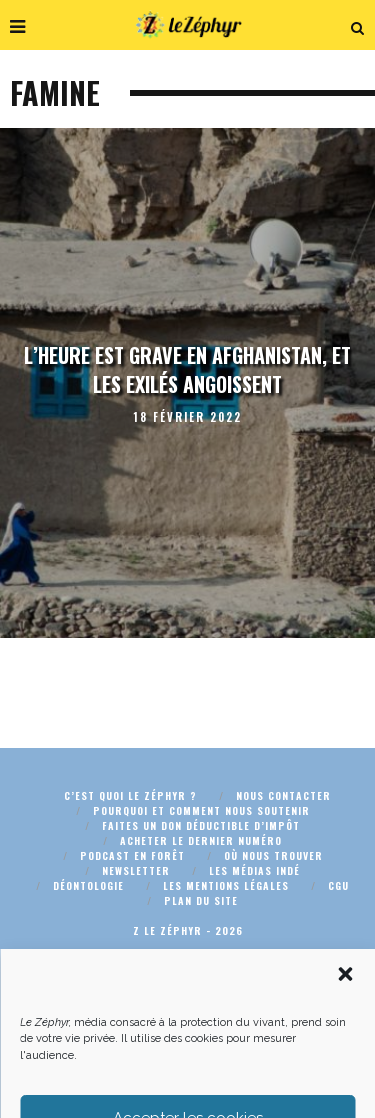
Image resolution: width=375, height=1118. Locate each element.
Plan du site (201, 900)
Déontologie (88, 885)
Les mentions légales (226, 885)
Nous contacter (283, 795)
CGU (338, 885)
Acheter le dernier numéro (201, 840)
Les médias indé (254, 870)
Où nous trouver (273, 855)
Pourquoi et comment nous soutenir (201, 810)
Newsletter (136, 870)
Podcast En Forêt (132, 855)
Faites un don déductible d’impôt (201, 825)
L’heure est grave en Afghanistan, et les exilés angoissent (187, 370)
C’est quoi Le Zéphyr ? (130, 795)
